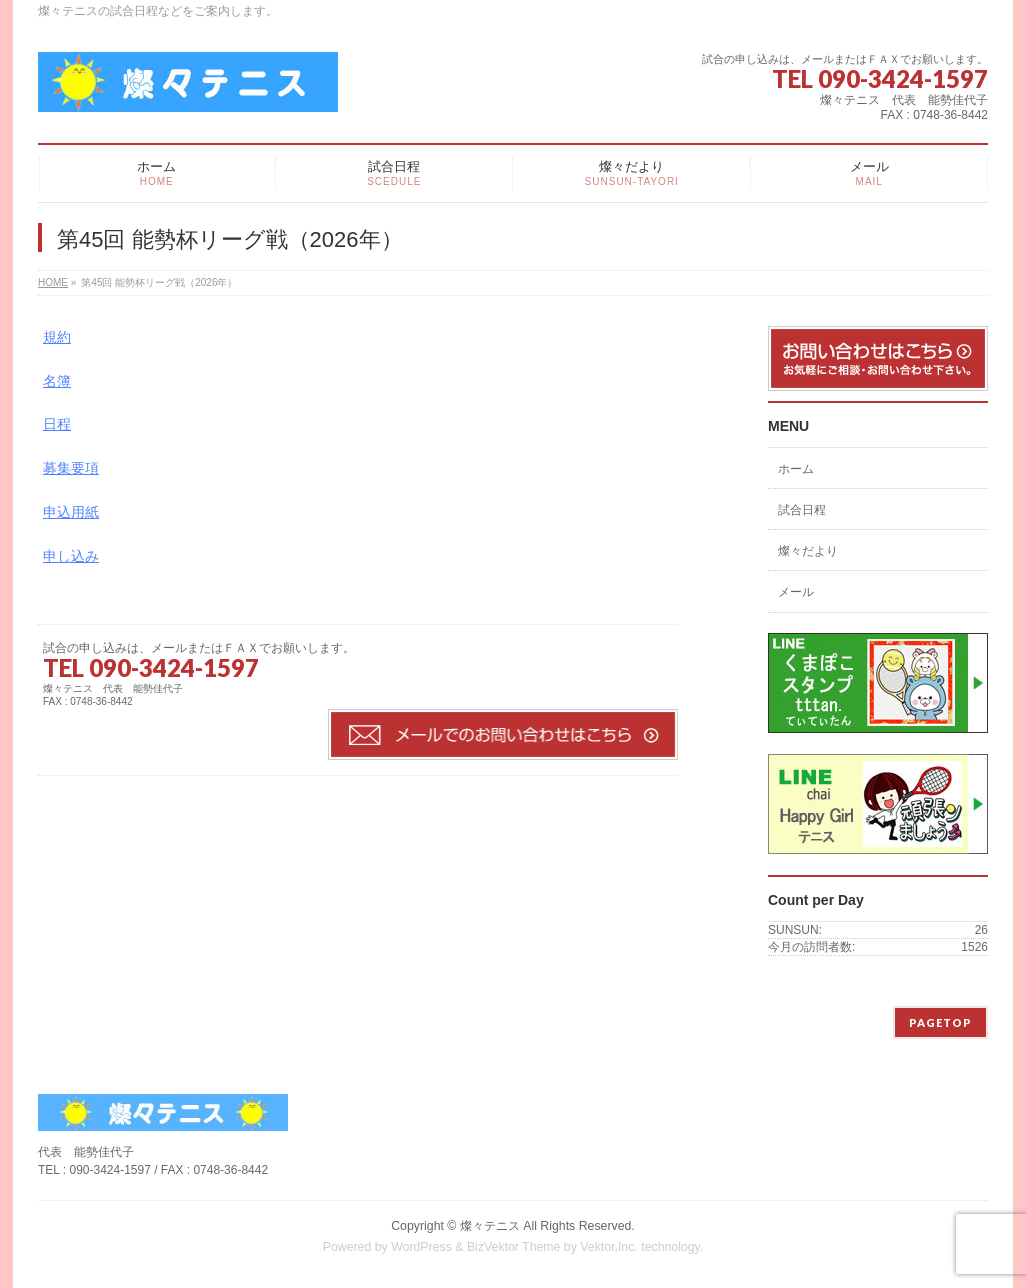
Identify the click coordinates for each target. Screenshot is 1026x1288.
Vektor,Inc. (609, 1247)
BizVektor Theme (514, 1247)
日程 (57, 424)
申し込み (71, 556)
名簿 (57, 381)
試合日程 (802, 510)
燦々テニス (490, 1226)
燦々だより (808, 551)
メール (796, 592)
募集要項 (71, 468)
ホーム (796, 469)
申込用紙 (71, 512)
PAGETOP (940, 1022)
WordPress (421, 1247)
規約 (57, 337)
